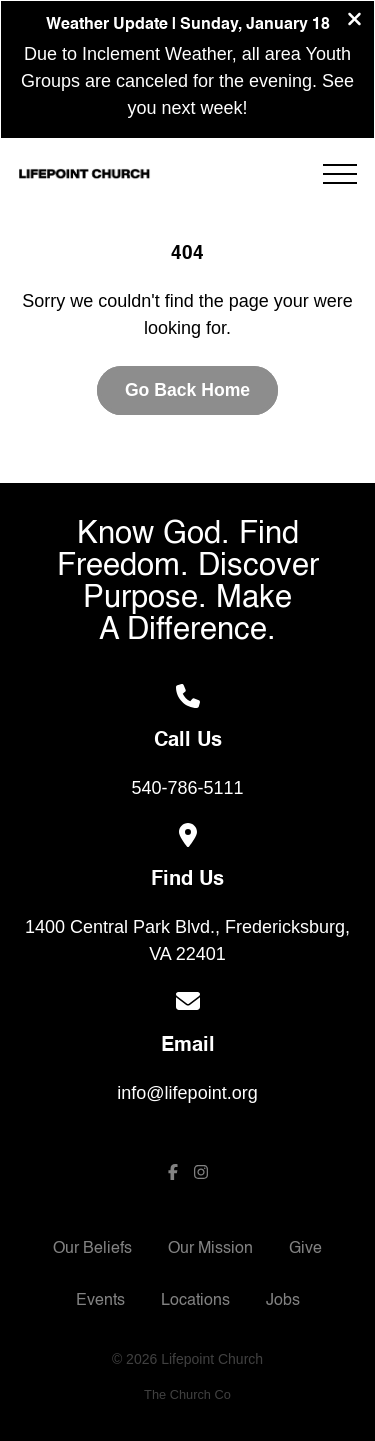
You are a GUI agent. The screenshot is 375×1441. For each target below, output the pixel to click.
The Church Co (187, 1394)
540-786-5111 (187, 788)
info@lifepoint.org (187, 1093)
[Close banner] (354, 21)
